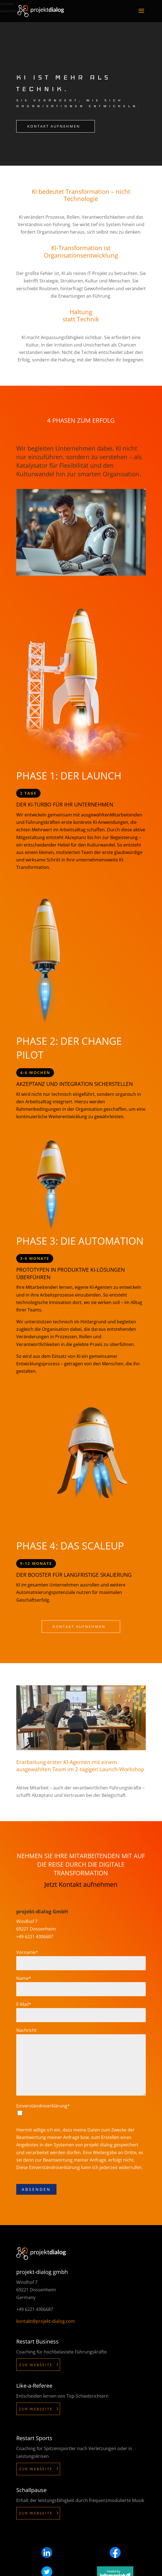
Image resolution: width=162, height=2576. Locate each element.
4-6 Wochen (35, 1072)
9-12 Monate (36, 1563)
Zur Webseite (36, 2364)
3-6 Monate (34, 1258)
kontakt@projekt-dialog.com (45, 2321)
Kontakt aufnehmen (53, 126)
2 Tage (28, 793)
